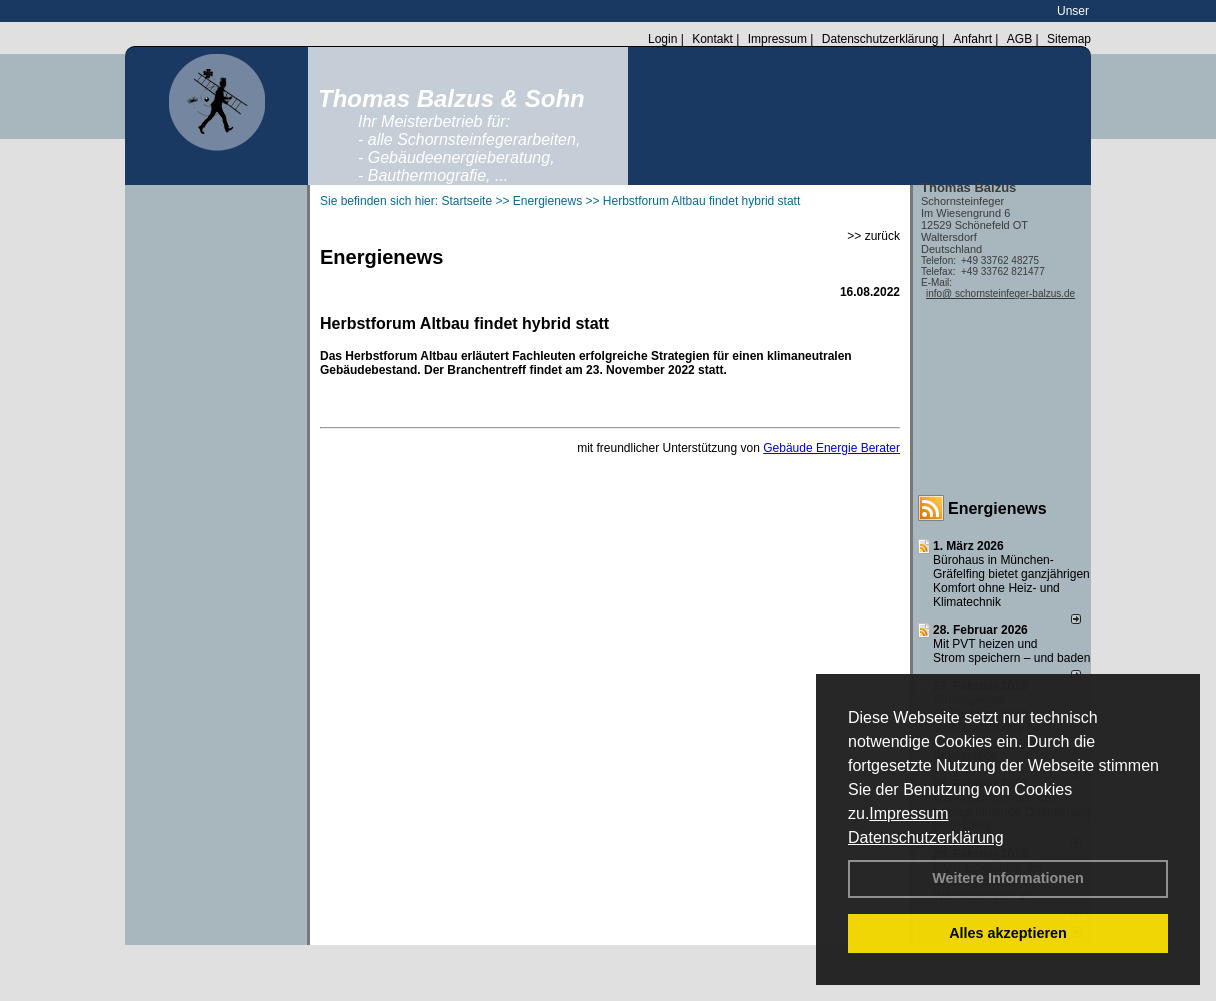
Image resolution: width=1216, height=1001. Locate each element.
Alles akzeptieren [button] (1008, 933)
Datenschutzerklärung (926, 837)
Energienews (997, 508)
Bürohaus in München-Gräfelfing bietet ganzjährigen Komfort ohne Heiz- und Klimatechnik (1011, 581)
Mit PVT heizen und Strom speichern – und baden (1011, 651)
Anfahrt (972, 39)
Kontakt (712, 39)
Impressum (908, 813)
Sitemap (1069, 39)
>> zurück (873, 236)
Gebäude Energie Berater (831, 448)
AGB (1019, 39)
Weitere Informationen (1008, 878)
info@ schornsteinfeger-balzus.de (1000, 293)
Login (662, 39)
